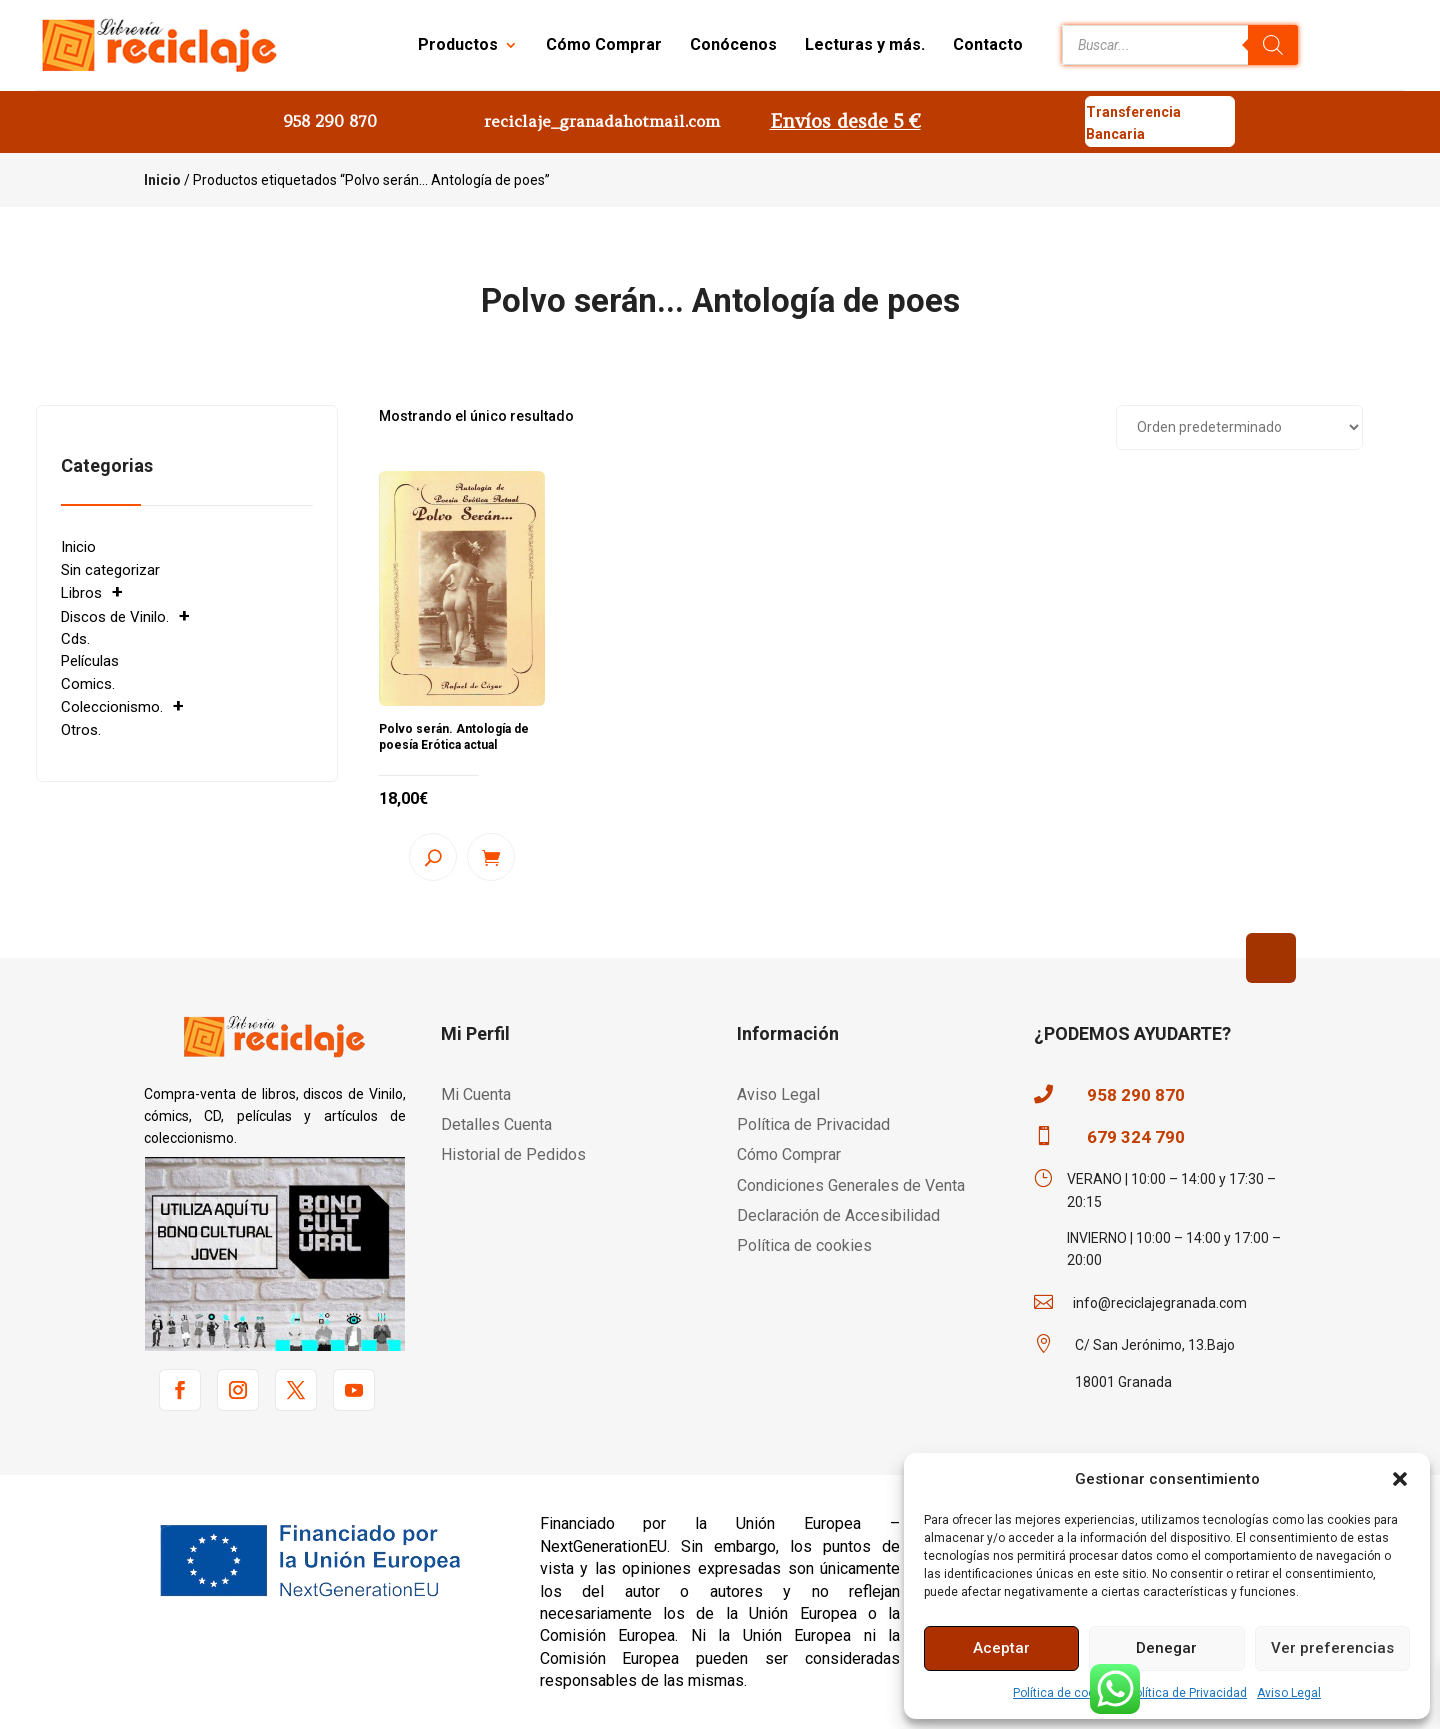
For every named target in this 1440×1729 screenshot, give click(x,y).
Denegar (1166, 1648)
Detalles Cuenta (496, 1124)
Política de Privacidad (1187, 1693)
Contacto (988, 44)
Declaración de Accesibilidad (838, 1215)
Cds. (75, 639)
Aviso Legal (1289, 1693)
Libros (81, 593)
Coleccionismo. (112, 707)
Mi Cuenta (476, 1094)
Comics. (88, 684)
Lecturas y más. (865, 44)
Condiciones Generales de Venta (851, 1185)
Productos (458, 44)
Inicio (162, 180)
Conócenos (733, 44)
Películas (90, 661)
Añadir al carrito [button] (491, 857)
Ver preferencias (1332, 1648)
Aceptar (1001, 1648)
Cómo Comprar (604, 44)
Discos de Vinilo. (115, 617)
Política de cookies (1065, 1693)
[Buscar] (1273, 45)
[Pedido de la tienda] (1239, 427)
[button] (1400, 1479)
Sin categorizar (110, 570)
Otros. (81, 730)
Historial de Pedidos (513, 1154)
